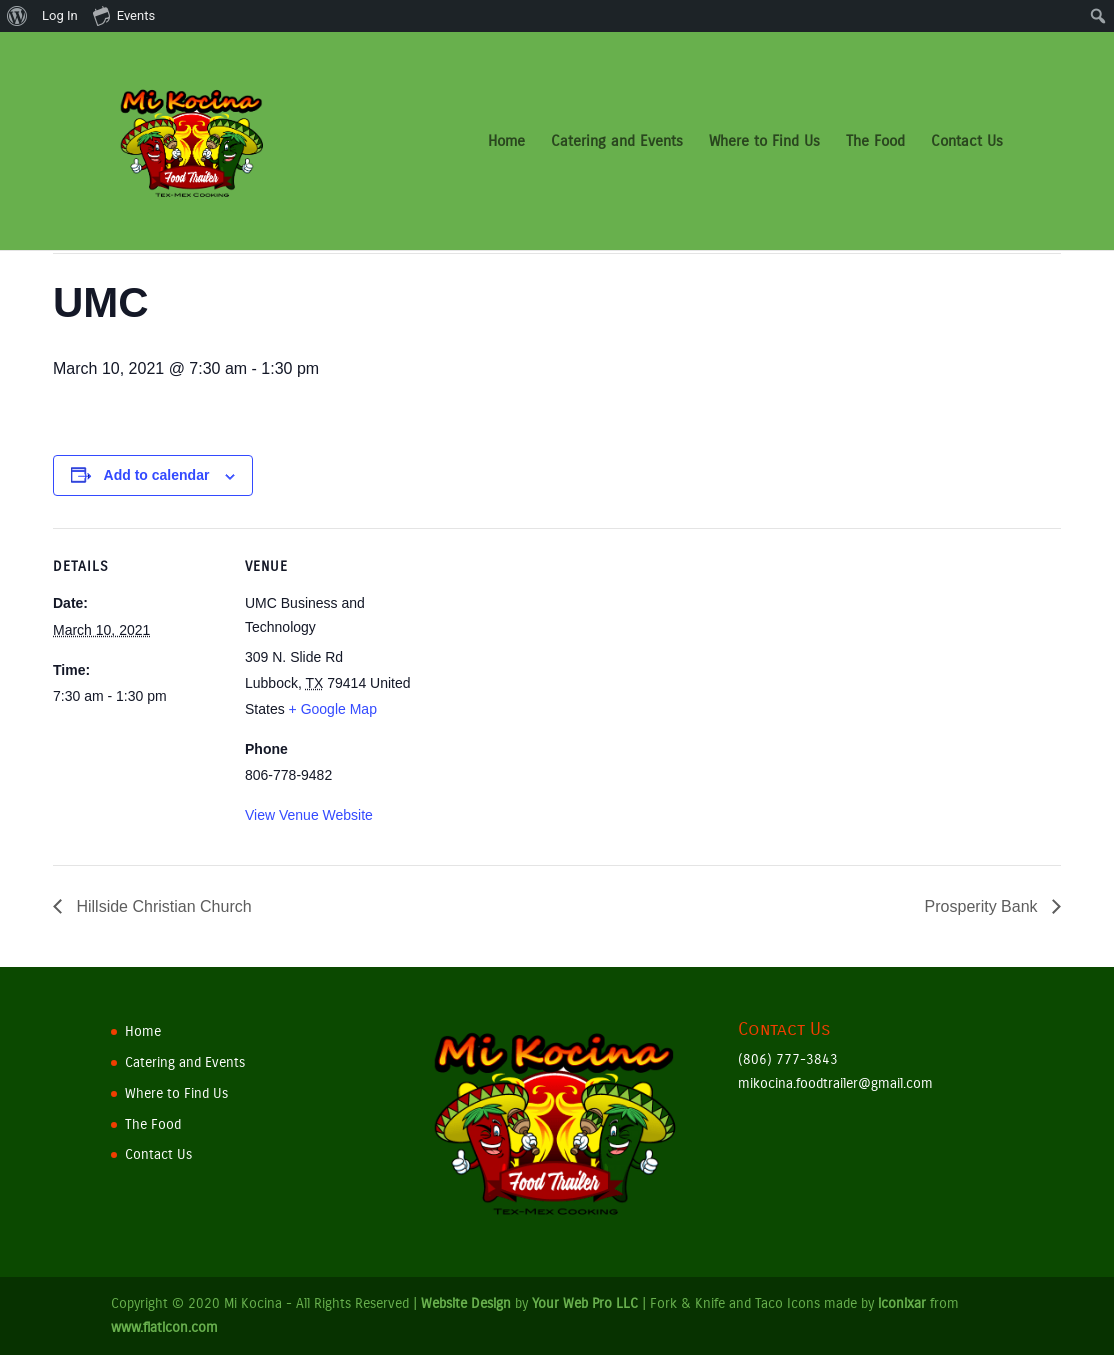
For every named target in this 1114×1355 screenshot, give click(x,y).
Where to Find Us (764, 142)
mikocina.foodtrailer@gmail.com (835, 1083)
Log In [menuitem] (60, 15)
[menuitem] (17, 16)
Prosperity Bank (983, 906)
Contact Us (967, 142)
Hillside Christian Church (162, 906)
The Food (875, 142)
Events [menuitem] (124, 15)
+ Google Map (333, 709)
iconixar (902, 1303)
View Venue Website (309, 815)
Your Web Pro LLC (585, 1303)
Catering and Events (617, 142)
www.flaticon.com (164, 1327)
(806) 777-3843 (788, 1059)
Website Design (466, 1303)
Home (506, 142)
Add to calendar (157, 475)
